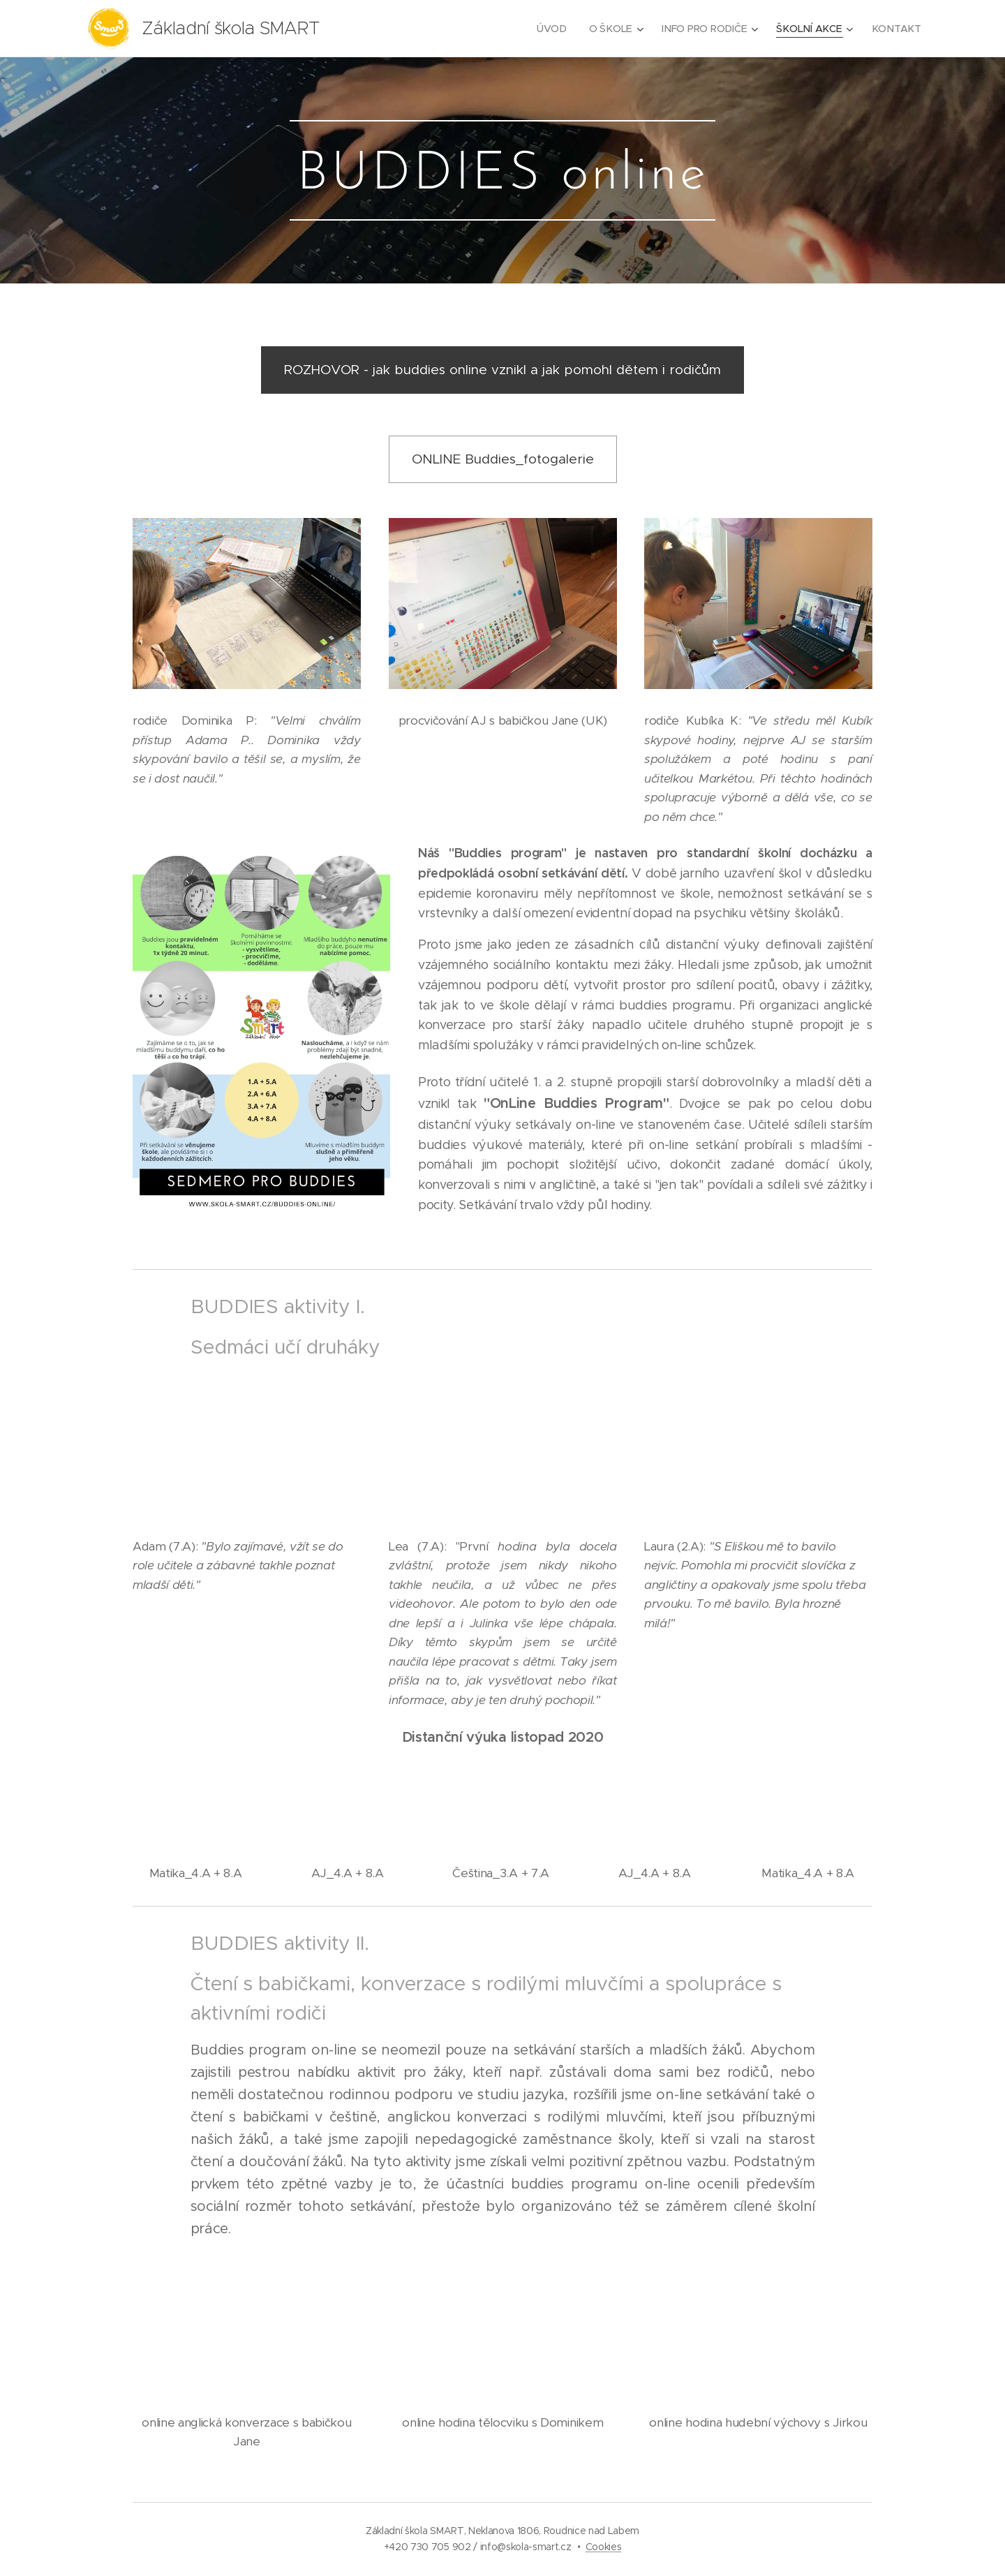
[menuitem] (557, 28)
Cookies (604, 2546)
